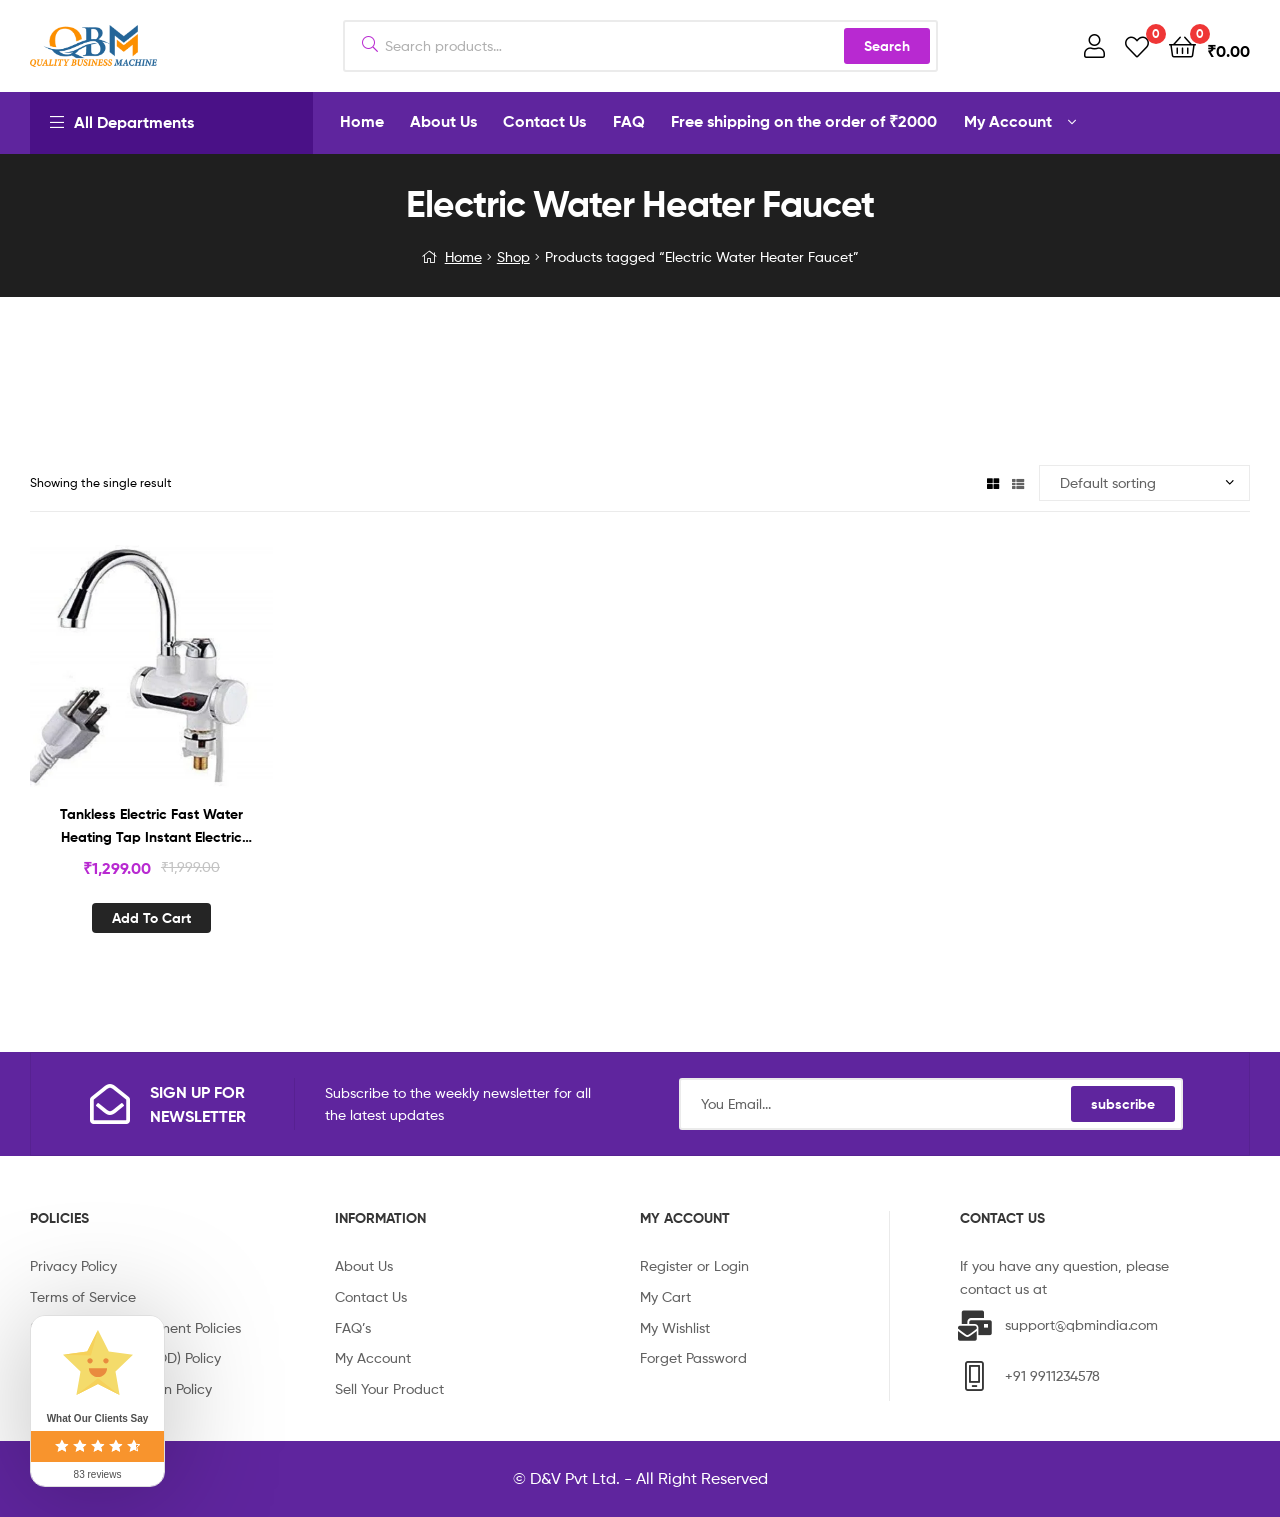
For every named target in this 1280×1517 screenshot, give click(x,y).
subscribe (1123, 1104)
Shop (513, 256)
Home (463, 256)
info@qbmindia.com (1114, 1288)
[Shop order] (1144, 483)
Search (887, 46)
